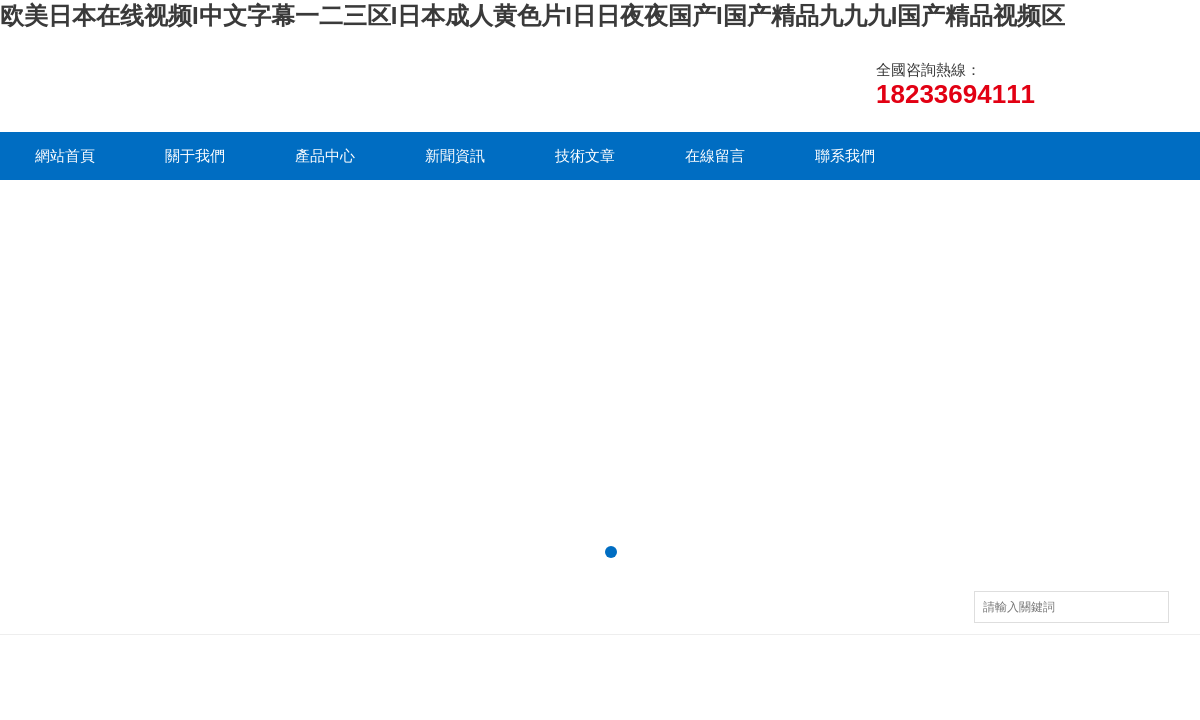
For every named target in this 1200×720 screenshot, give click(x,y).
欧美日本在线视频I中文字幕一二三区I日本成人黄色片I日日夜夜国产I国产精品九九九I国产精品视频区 (532, 15)
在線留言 (715, 155)
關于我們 (195, 155)
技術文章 (585, 155)
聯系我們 (845, 155)
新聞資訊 (455, 155)
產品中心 (325, 155)
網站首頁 (65, 155)
